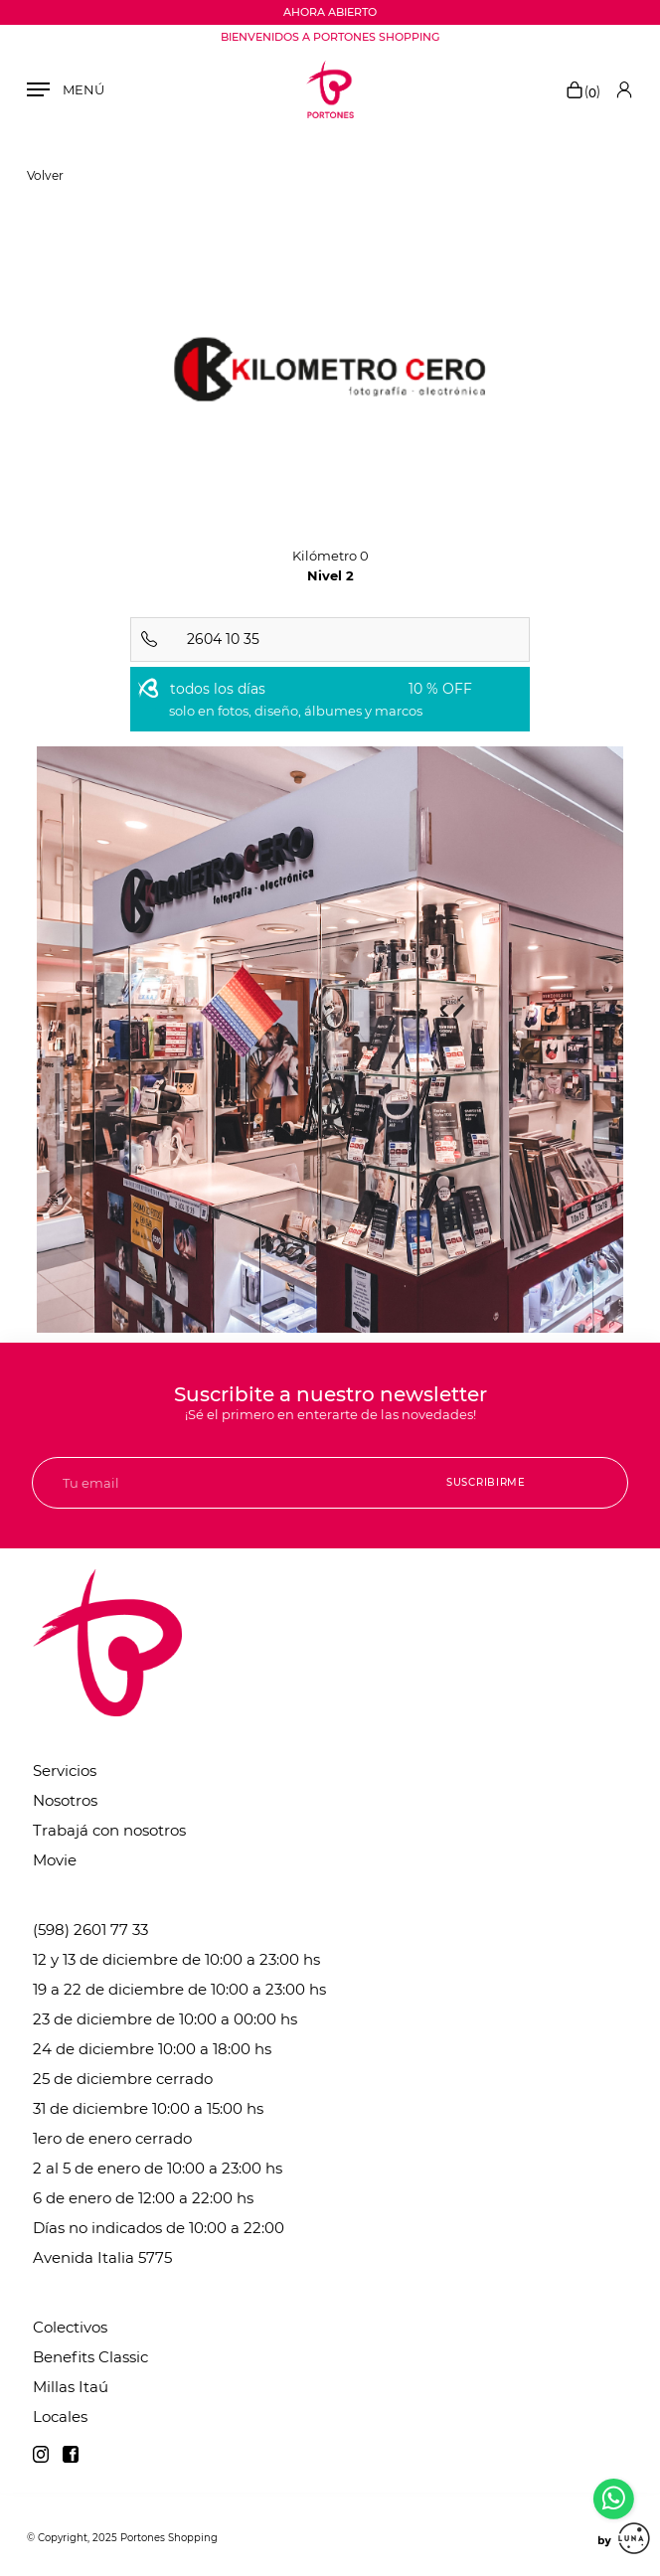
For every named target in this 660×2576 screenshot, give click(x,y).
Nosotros (65, 1800)
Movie (55, 1860)
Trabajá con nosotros (109, 1830)
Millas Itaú (70, 2386)
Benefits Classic (90, 2356)
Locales (60, 2416)
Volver (45, 175)
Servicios (64, 1770)
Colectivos (70, 2327)
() (582, 91)
